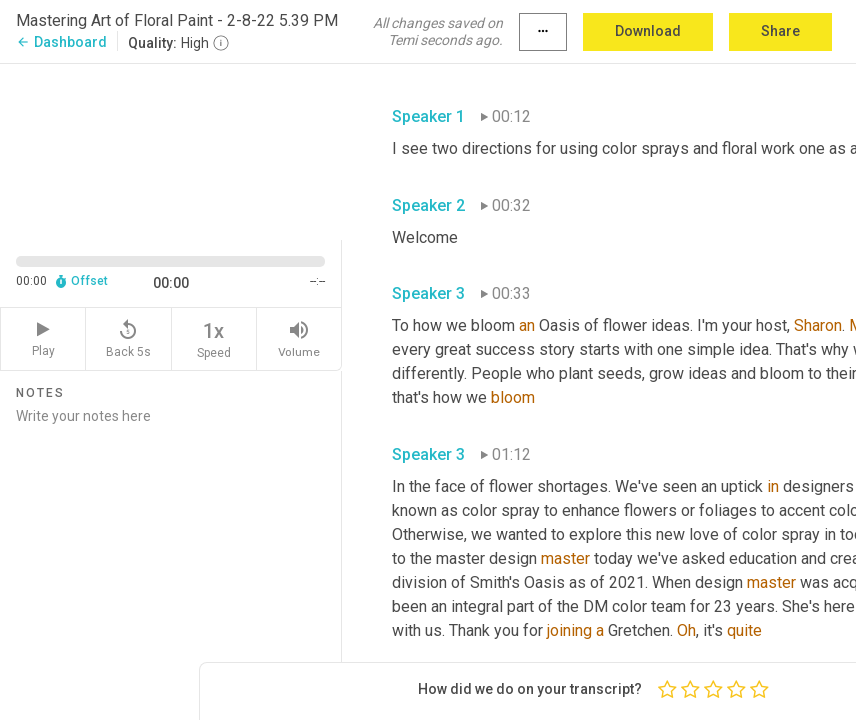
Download (648, 31)
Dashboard (61, 42)
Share (780, 31)
